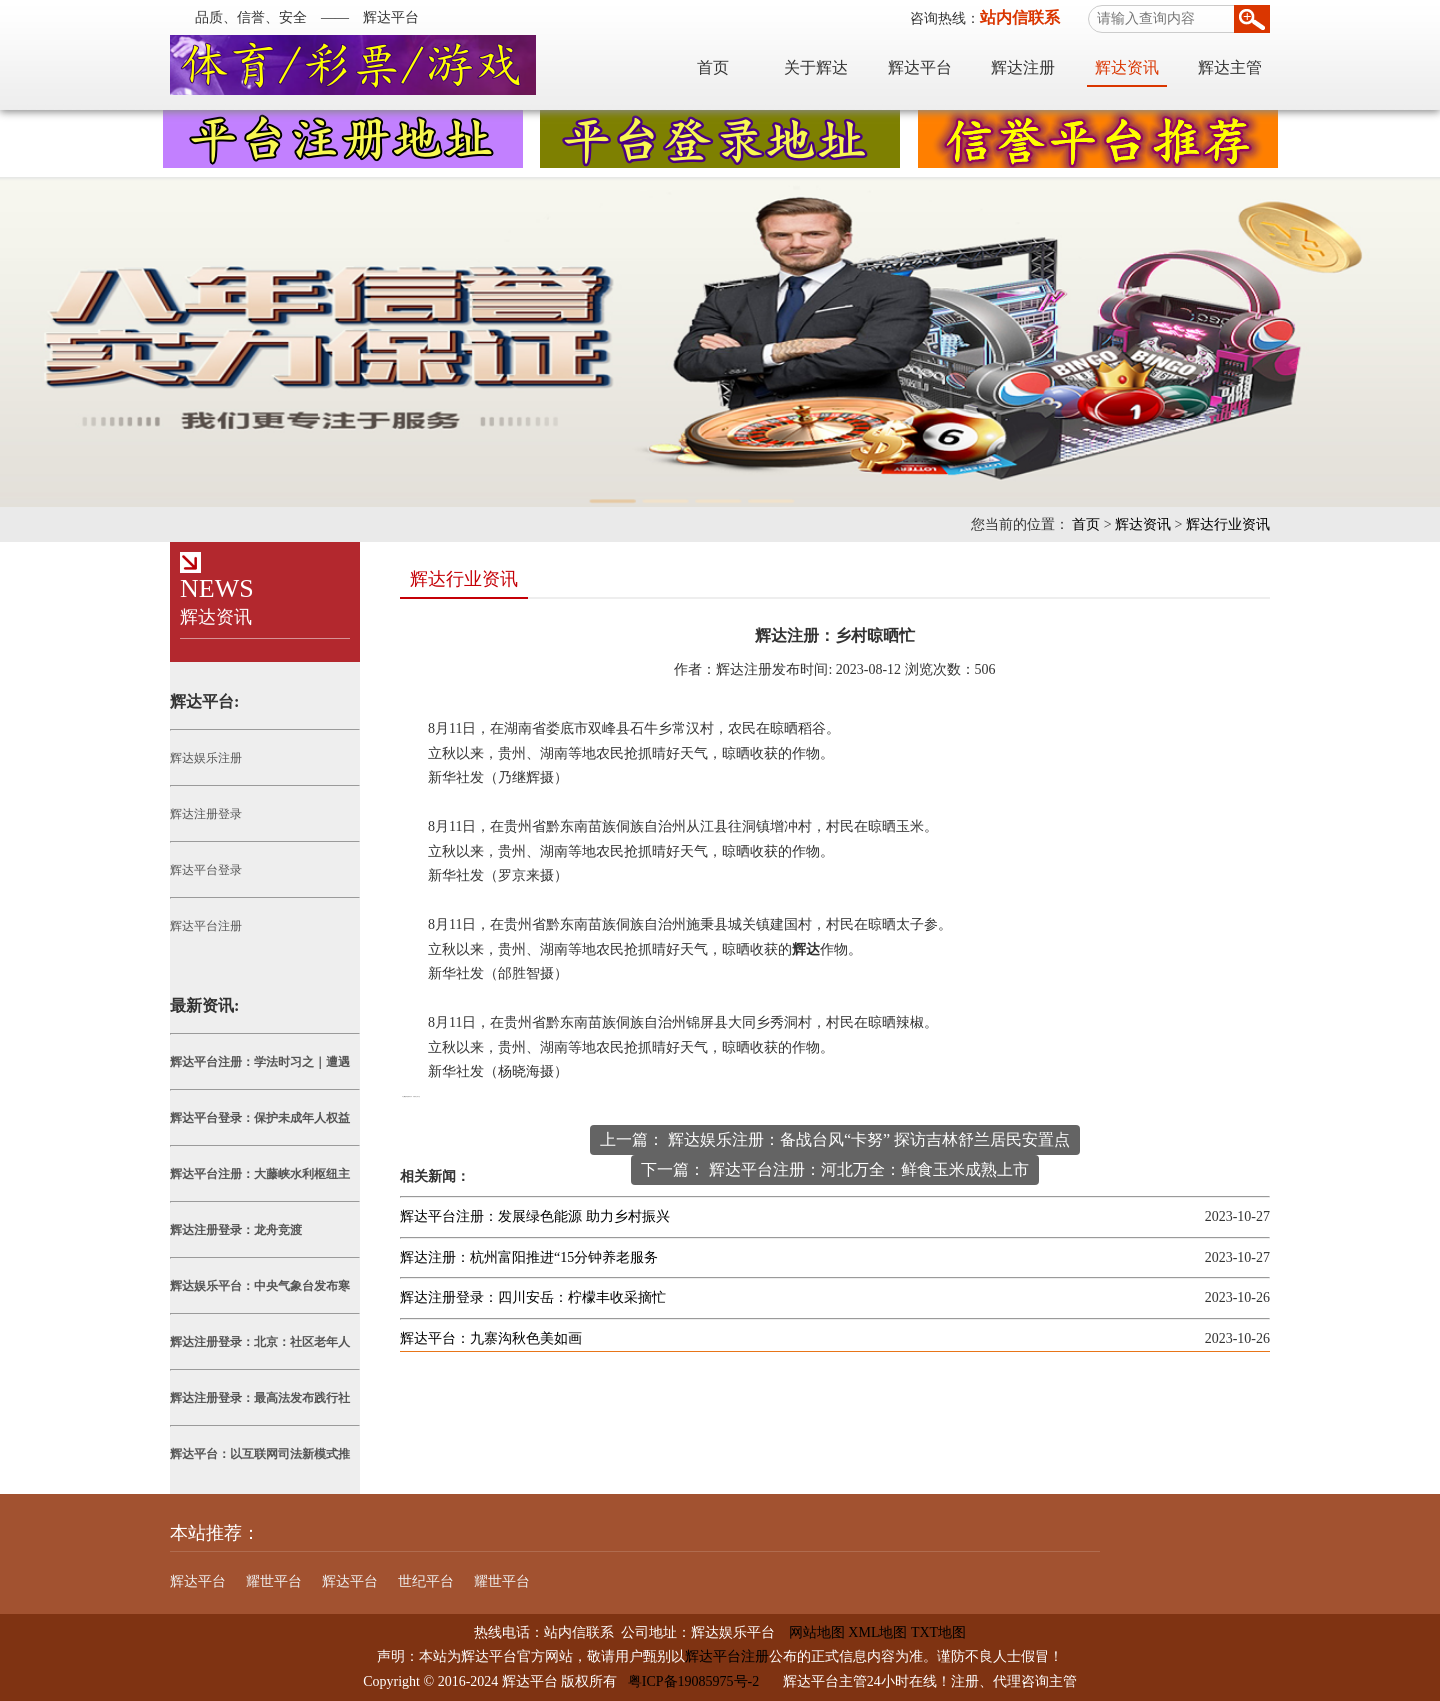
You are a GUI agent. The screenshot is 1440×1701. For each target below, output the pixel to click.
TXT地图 (938, 1632)
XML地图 (877, 1632)
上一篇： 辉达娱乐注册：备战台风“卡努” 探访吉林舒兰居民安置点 (835, 1139)
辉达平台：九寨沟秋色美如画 (491, 1338)
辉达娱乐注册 (206, 758)
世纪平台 (426, 1581)
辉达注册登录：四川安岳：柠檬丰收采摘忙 (533, 1297)
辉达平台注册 (206, 926)
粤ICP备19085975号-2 (693, 1681)
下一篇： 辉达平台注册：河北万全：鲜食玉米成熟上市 (835, 1169)
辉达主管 (1230, 67)
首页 (713, 67)
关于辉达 (816, 67)
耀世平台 (274, 1581)
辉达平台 (920, 67)
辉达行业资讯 (1228, 524)
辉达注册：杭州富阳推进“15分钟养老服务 (529, 1257)
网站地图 (810, 1632)
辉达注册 (1023, 67)
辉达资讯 (1127, 67)
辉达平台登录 (206, 870)
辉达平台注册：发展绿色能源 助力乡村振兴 (535, 1216)
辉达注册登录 (206, 814)
